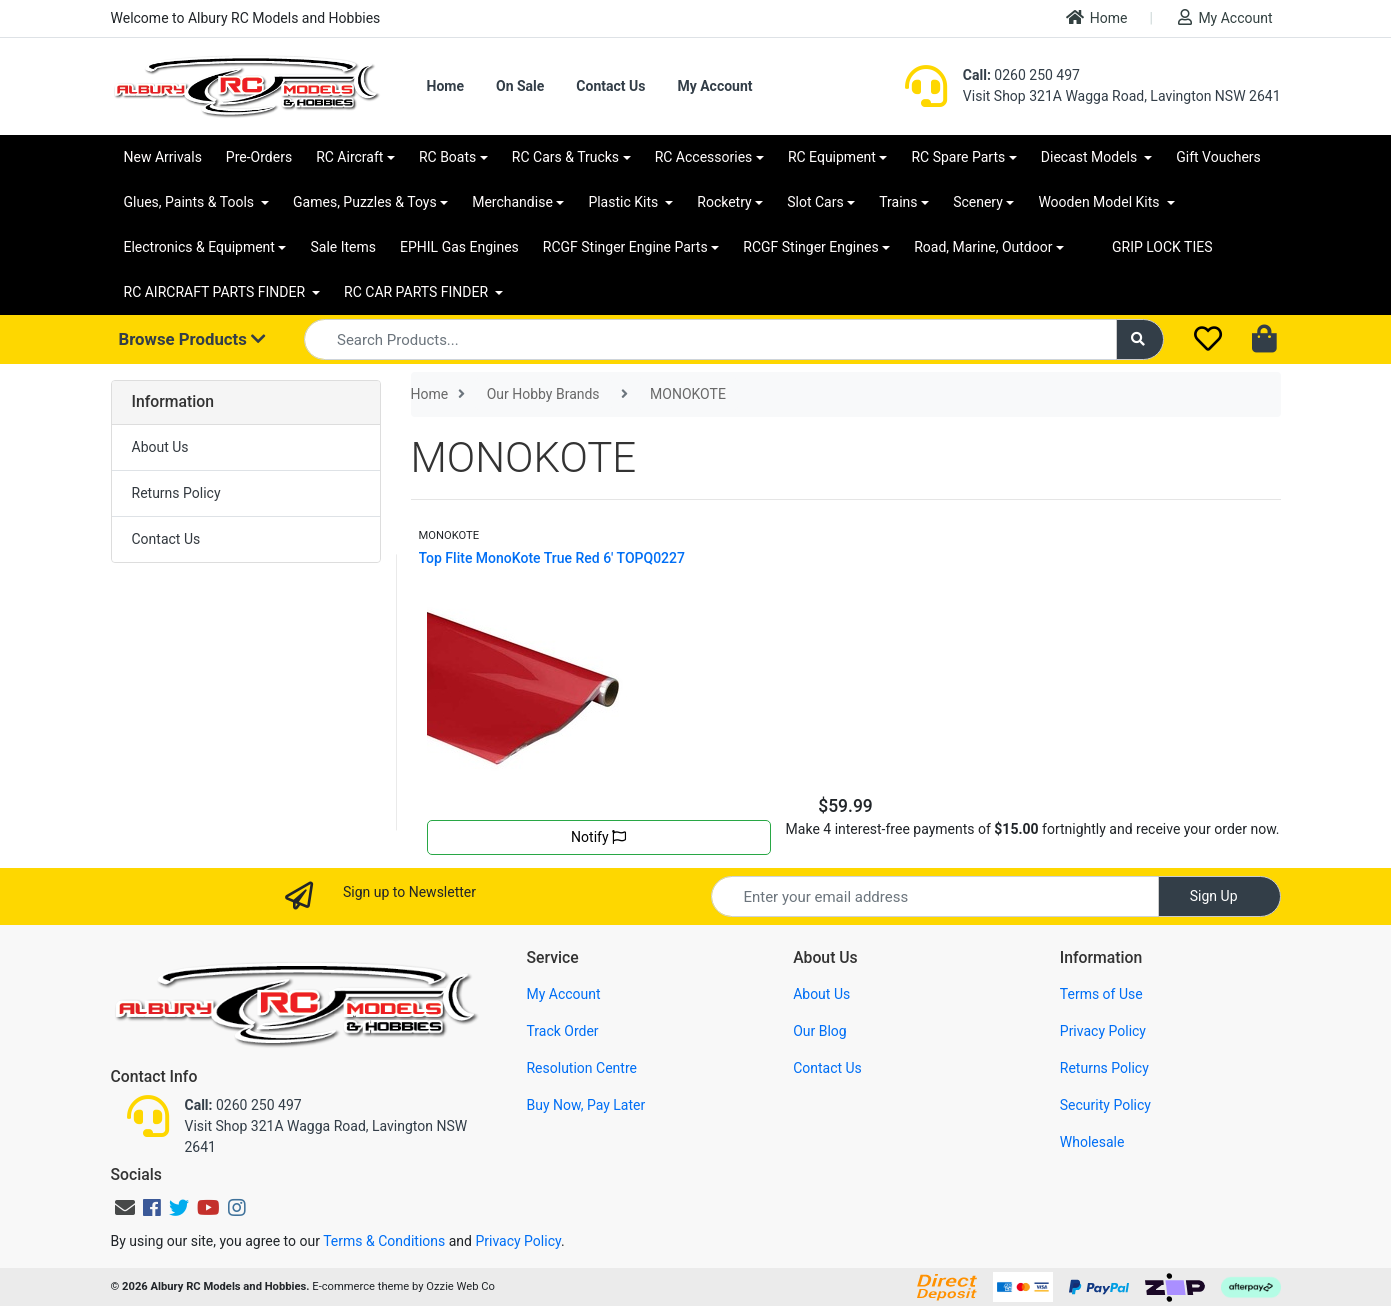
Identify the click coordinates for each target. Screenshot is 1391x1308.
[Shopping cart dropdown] (1266, 340)
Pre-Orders (259, 157)
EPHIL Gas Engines (459, 247)
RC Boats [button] (447, 157)
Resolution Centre (581, 1068)
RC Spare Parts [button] (958, 157)
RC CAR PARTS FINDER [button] (417, 292)
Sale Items (343, 247)
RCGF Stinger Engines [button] (810, 247)
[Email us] (125, 1208)
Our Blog (820, 1031)
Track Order (562, 1031)
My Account (1225, 17)
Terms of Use (1101, 994)
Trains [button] (898, 202)
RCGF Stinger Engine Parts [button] (625, 247)
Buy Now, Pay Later (585, 1105)
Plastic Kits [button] (624, 202)
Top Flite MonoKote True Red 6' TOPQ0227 (552, 558)
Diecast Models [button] (1091, 157)
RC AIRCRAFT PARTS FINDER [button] (216, 292)
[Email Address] (935, 896)
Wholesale (1092, 1142)
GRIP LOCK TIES (1162, 247)
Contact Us (610, 86)
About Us (160, 447)
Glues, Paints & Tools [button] (191, 202)
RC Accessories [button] (704, 157)
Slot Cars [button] (815, 202)
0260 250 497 (1021, 75)
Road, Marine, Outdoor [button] (983, 247)
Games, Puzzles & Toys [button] (365, 202)
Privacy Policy (1103, 1031)
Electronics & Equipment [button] (199, 247)
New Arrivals (163, 157)
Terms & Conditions (384, 1241)
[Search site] (1140, 339)
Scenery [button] (978, 202)
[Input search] (710, 339)
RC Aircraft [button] (349, 157)
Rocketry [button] (724, 202)
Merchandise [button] (512, 202)
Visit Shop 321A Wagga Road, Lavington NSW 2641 (1122, 96)
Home (1097, 17)
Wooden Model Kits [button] (1100, 202)
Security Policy (1105, 1105)
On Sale (520, 86)
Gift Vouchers (1218, 157)
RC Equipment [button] (832, 157)
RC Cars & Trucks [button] (565, 157)
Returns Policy (176, 493)
